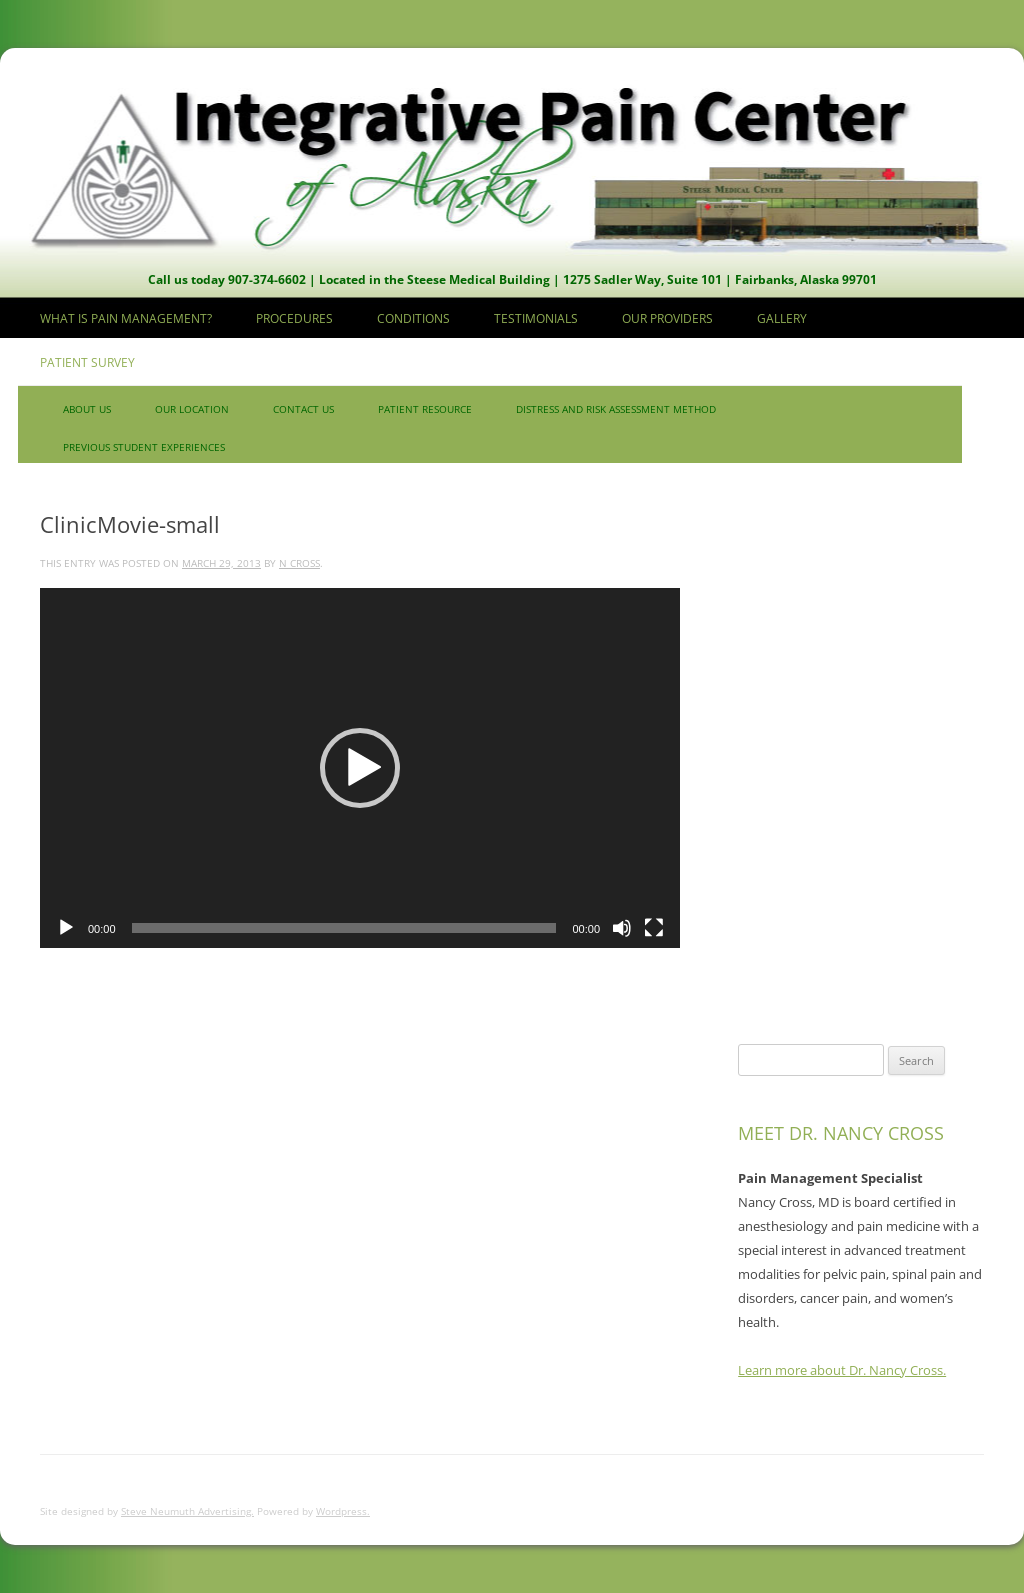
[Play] (66, 928)
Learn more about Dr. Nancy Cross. (842, 1370)
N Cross (299, 563)
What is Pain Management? (126, 318)
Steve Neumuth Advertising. (187, 1511)
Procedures (294, 318)
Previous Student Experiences (144, 447)
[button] (360, 768)
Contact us (303, 409)
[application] (360, 768)
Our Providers (667, 318)
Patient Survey (87, 362)
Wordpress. (343, 1511)
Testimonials (536, 318)
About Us (87, 409)
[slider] (344, 928)
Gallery (782, 318)
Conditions (413, 318)
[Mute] (622, 928)
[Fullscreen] (654, 928)
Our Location (192, 409)
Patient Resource (425, 409)
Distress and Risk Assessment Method (616, 409)
